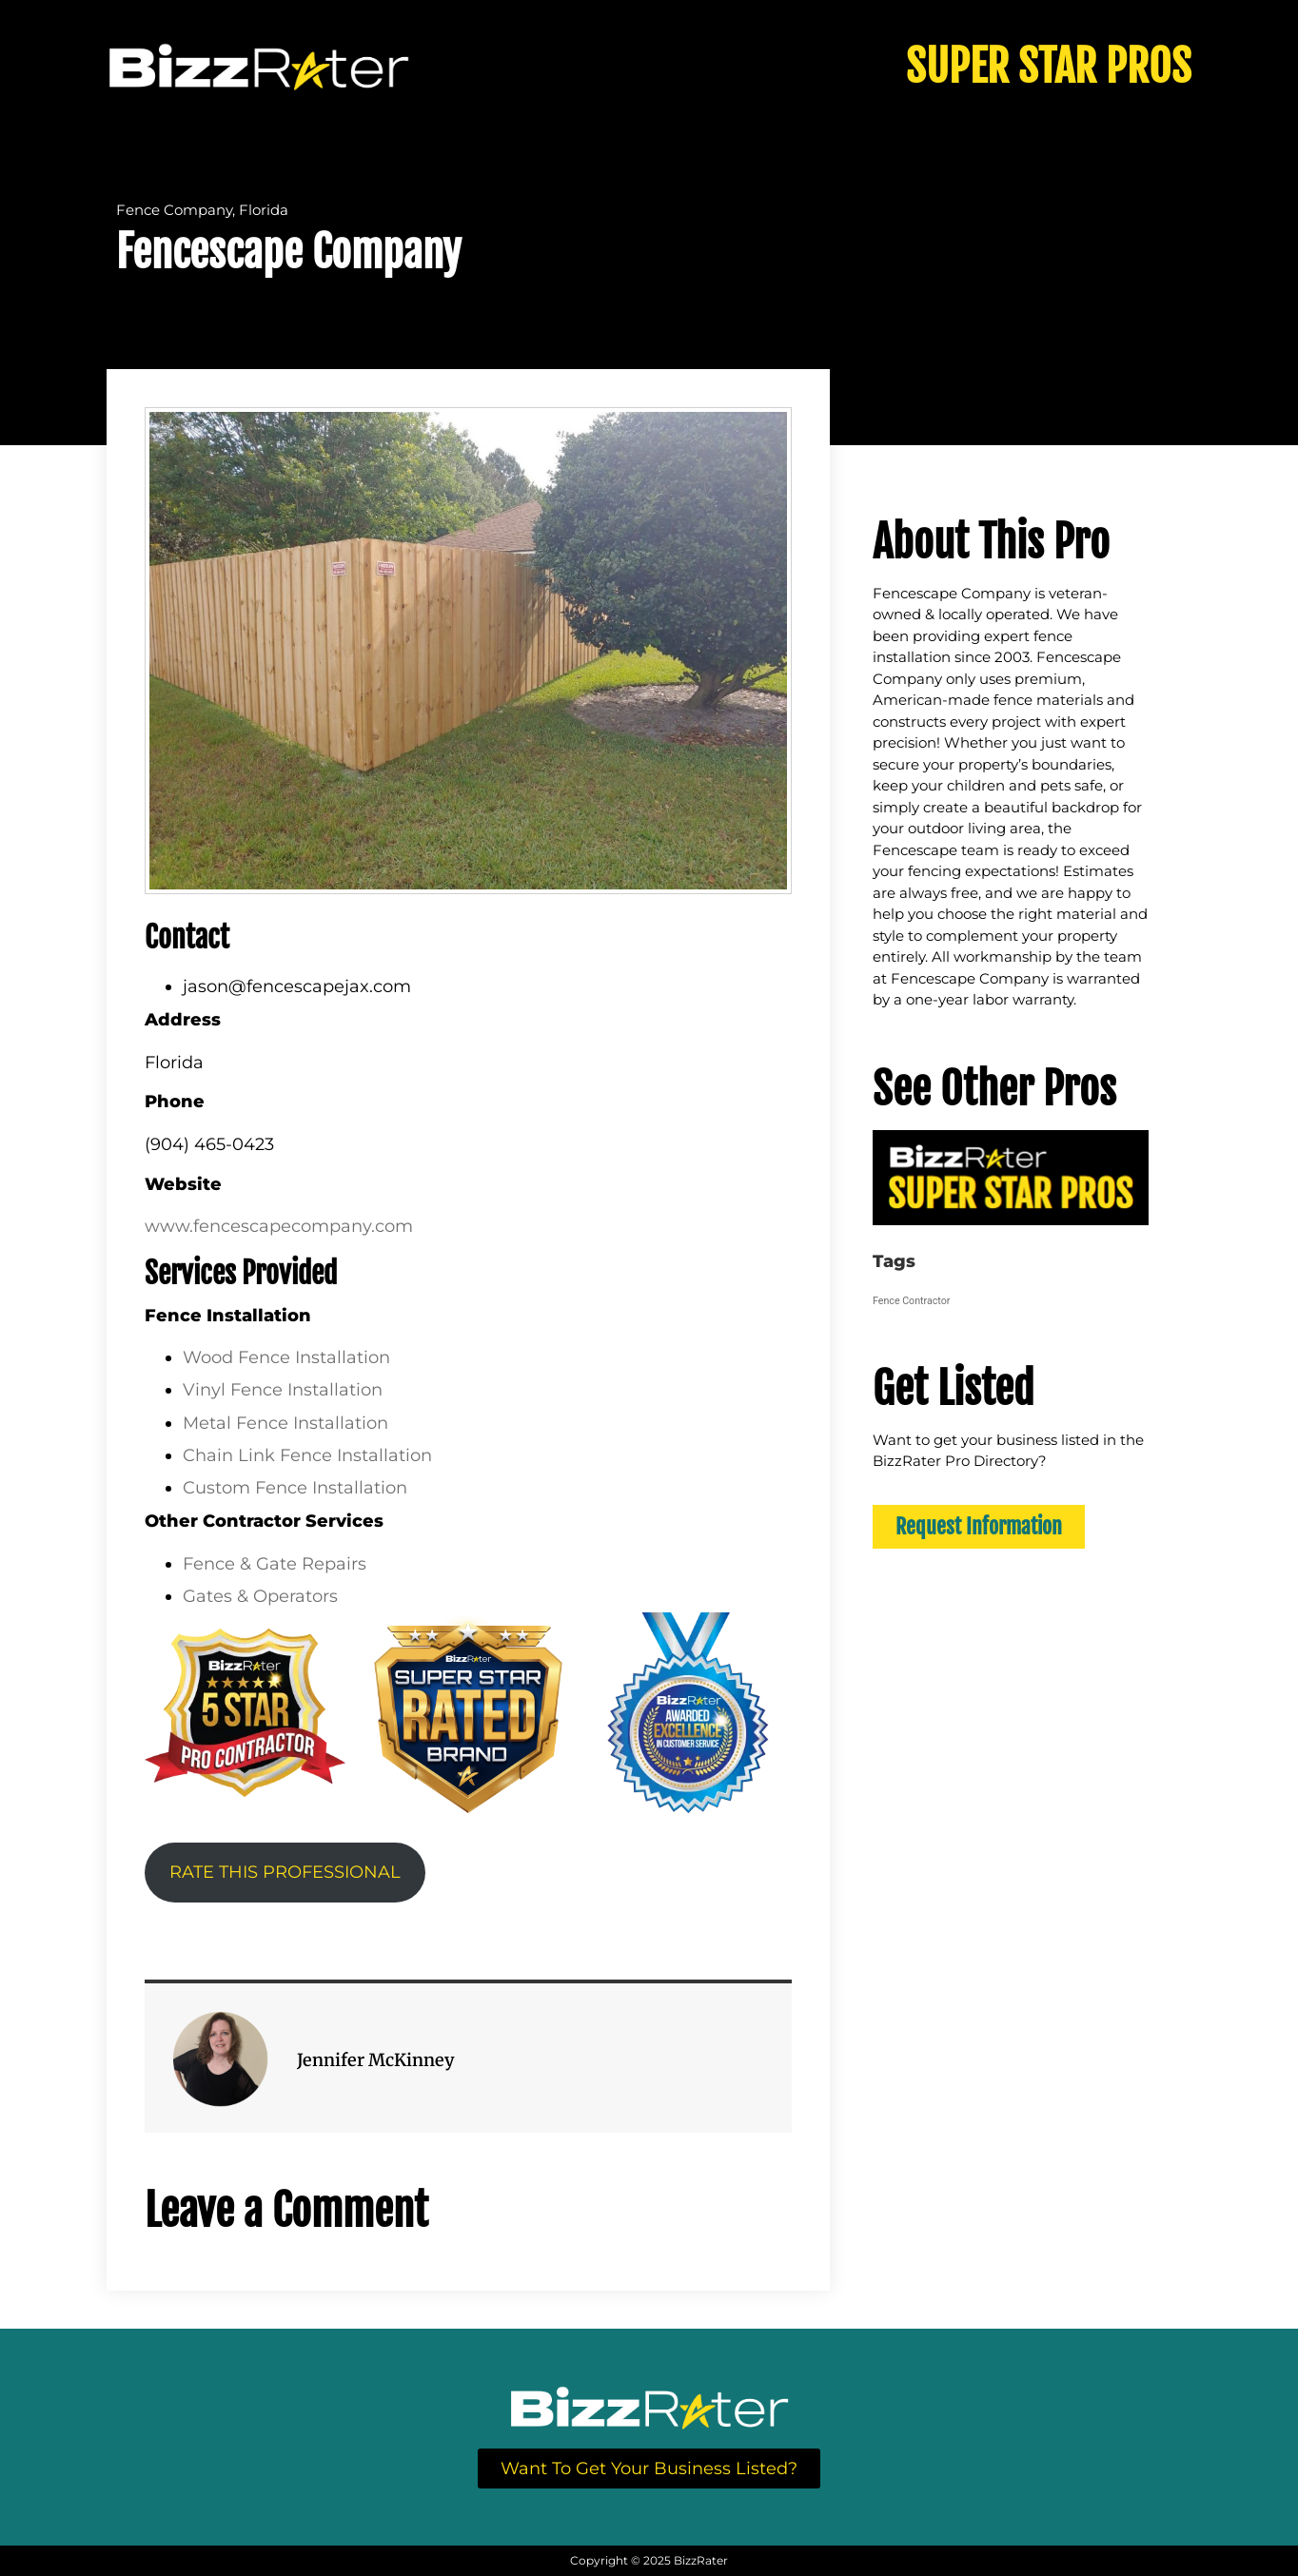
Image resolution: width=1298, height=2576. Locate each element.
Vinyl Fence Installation (283, 1389)
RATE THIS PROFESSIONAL (285, 1872)
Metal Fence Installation (285, 1423)
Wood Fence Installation (286, 1357)
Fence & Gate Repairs (274, 1563)
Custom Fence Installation (295, 1487)
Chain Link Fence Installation (307, 1455)
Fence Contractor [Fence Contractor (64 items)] (911, 1301)
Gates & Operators (260, 1596)
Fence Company (174, 210)
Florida (263, 210)
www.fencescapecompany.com (279, 1226)
